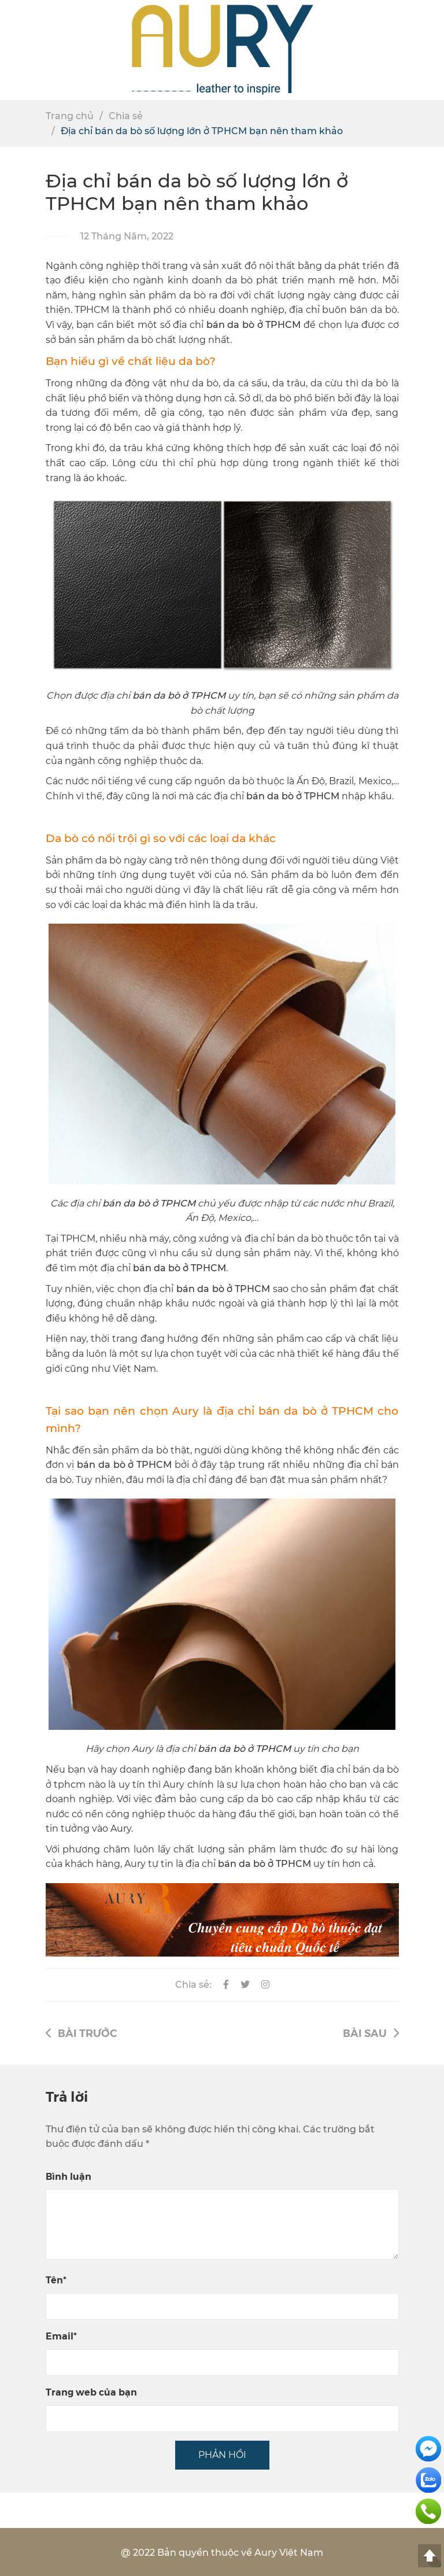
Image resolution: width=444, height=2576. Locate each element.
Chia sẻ (126, 115)
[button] (430, 50)
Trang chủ (70, 115)
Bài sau (371, 2032)
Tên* (56, 2279)
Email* (61, 2335)
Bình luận (68, 2176)
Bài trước (81, 2032)
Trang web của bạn (91, 2391)
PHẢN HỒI (222, 2454)
